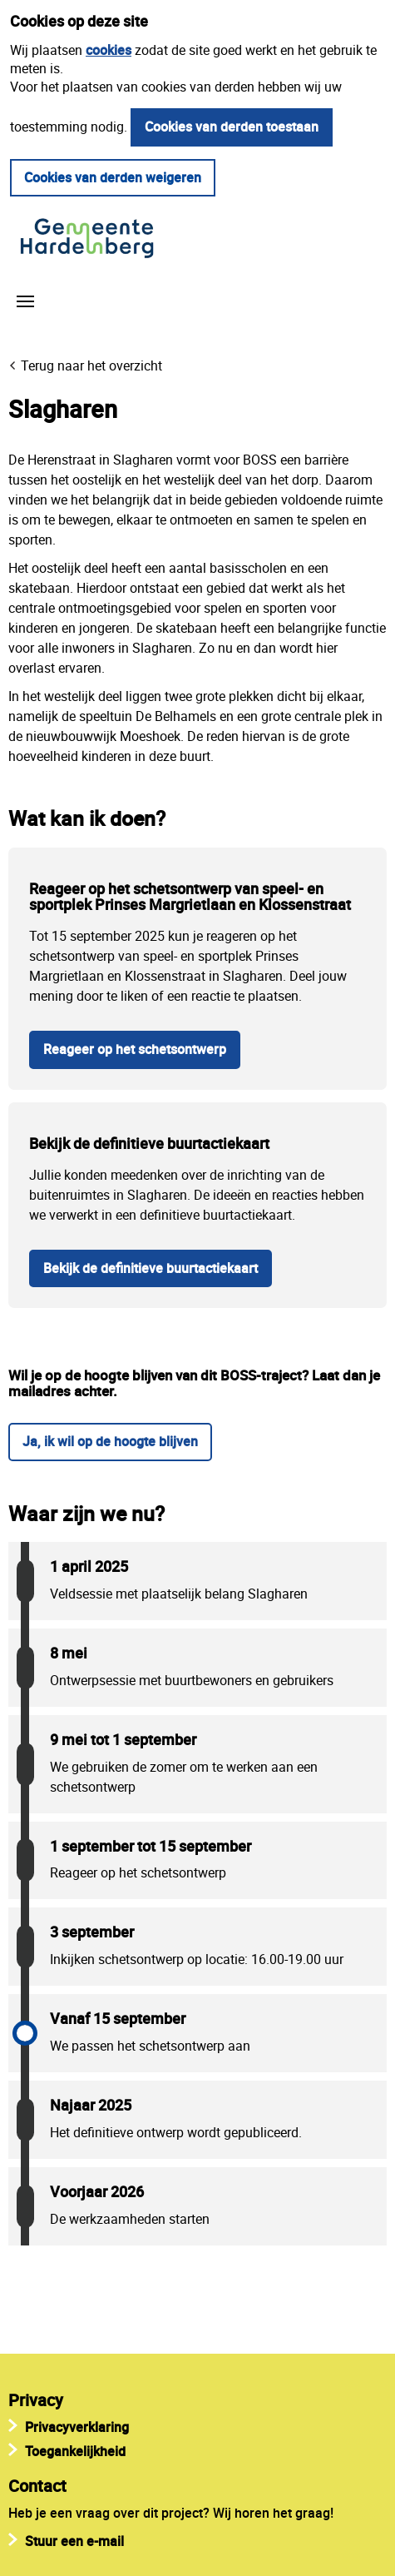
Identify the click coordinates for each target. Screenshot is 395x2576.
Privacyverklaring (77, 2427)
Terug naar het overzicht (91, 365)
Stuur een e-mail (74, 2541)
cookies (108, 50)
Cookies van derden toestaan (231, 126)
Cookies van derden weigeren (112, 177)
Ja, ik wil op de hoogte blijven (110, 1441)
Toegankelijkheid (75, 2451)
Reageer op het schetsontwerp (134, 1049)
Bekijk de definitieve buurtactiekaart (150, 1268)
